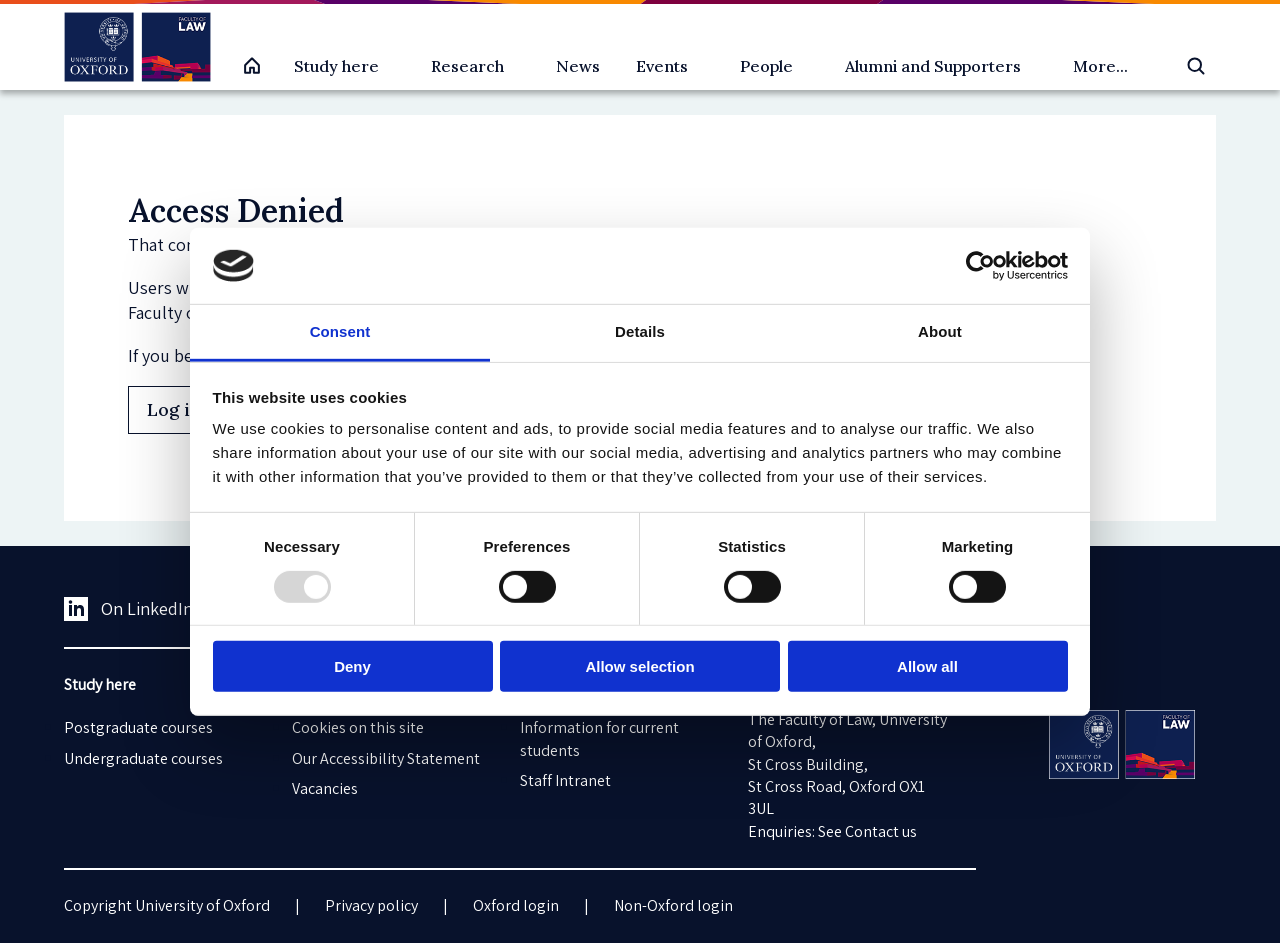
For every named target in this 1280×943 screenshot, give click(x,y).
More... (1100, 66)
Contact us (881, 831)
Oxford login (516, 905)
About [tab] (940, 331)
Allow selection (639, 666)
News (578, 66)
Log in (174, 409)
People (766, 66)
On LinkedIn (128, 609)
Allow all (927, 666)
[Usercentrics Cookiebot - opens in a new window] (980, 266)
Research (467, 66)
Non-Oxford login (673, 905)
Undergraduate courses (143, 758)
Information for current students (599, 738)
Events (662, 66)
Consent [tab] (340, 331)
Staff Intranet (565, 780)
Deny (352, 666)
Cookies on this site (358, 727)
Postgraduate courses (138, 727)
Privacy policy (371, 905)
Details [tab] (640, 331)
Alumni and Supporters (933, 66)
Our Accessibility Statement (386, 758)
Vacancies (325, 788)
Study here (336, 66)
